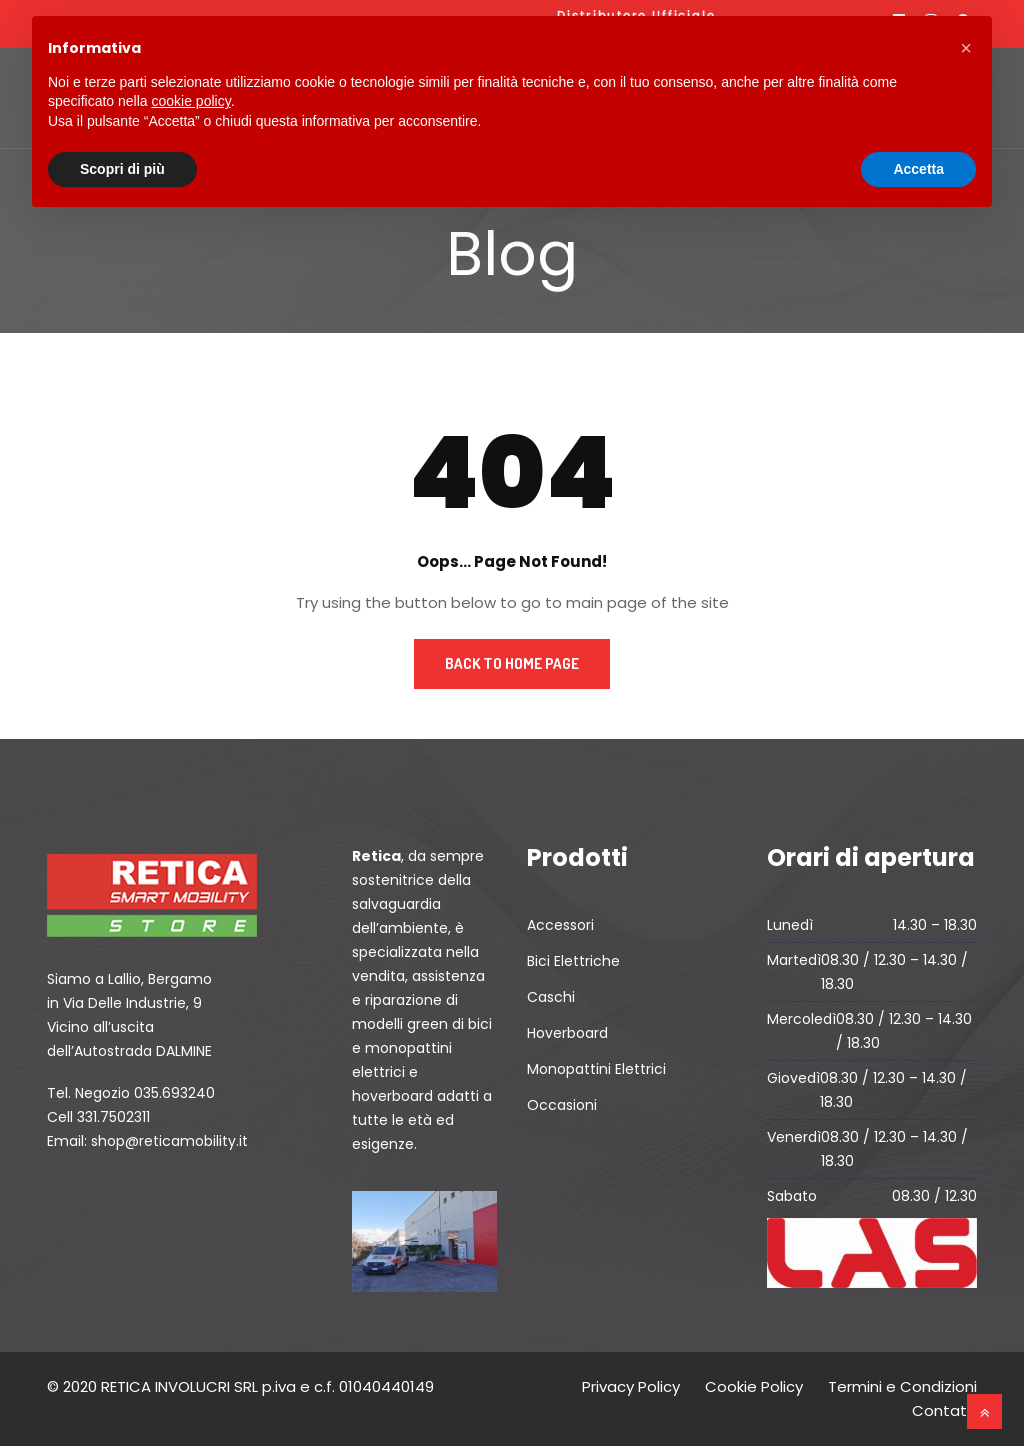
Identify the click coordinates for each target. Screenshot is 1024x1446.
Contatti (944, 1410)
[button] (966, 48)
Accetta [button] (918, 169)
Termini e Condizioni (902, 1386)
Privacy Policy (631, 1386)
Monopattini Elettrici (596, 1069)
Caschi (551, 997)
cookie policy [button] (191, 101)
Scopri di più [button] (122, 169)
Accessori (560, 925)
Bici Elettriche (573, 961)
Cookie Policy (754, 1386)
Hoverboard (567, 1033)
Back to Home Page (512, 663)
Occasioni (562, 1105)
